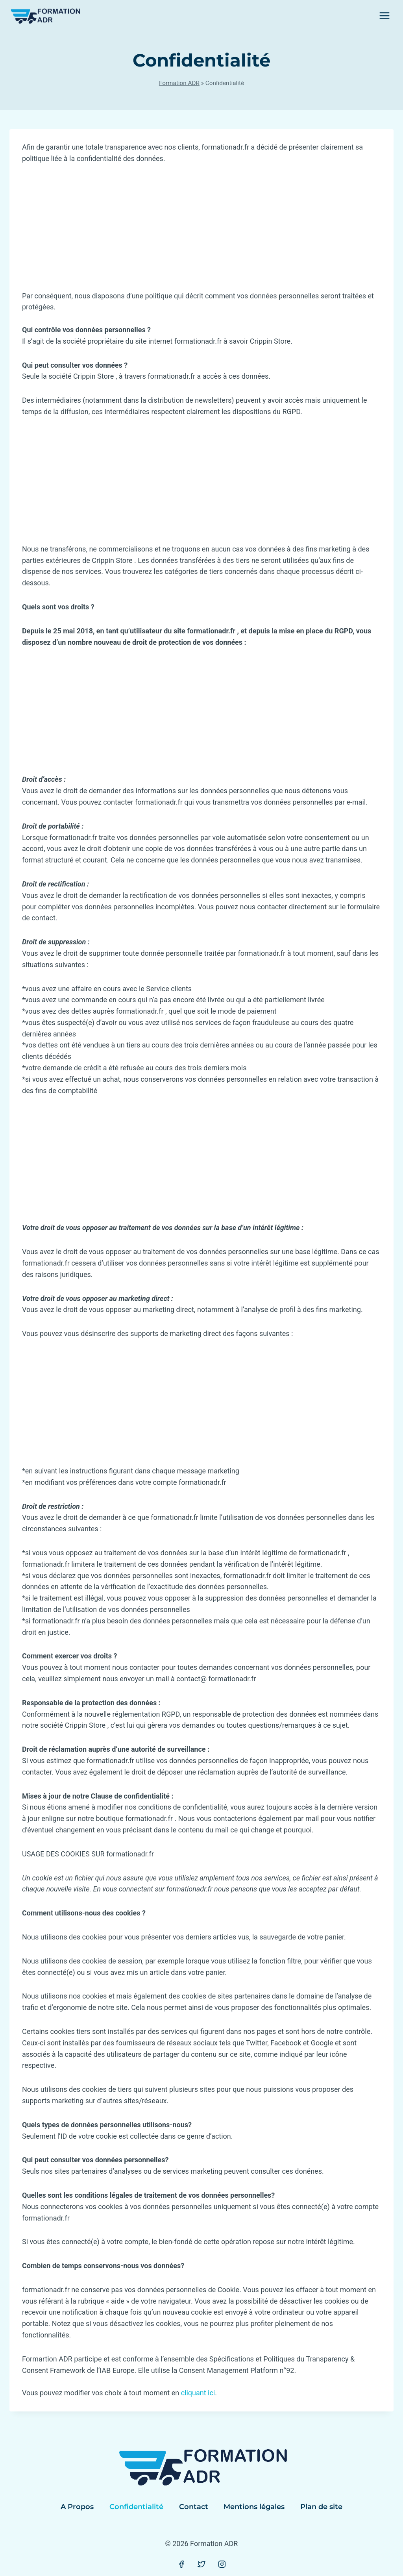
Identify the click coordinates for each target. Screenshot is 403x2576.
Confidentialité (136, 2506)
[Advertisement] (201, 232)
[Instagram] (222, 2564)
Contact (193, 2506)
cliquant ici (198, 2393)
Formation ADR (179, 83)
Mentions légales (254, 2506)
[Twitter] (201, 2564)
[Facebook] (181, 2564)
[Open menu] (384, 15)
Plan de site (321, 2506)
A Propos (77, 2506)
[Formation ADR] (44, 15)
